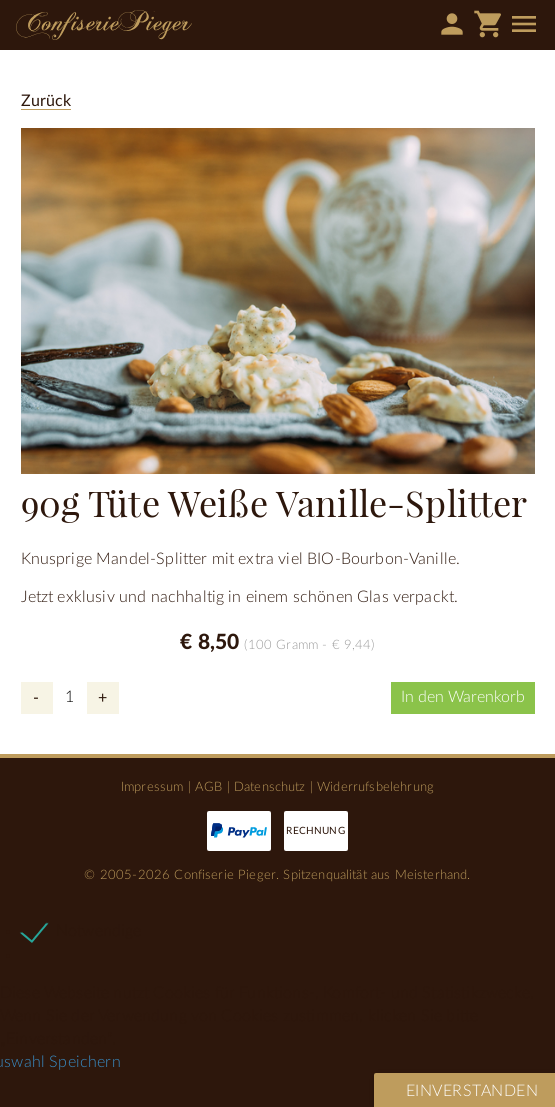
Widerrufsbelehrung (375, 787)
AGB (208, 787)
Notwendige (99, 931)
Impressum (152, 787)
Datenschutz (270, 787)
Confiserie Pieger (104, 25)
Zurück (46, 101)
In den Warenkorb (463, 697)
